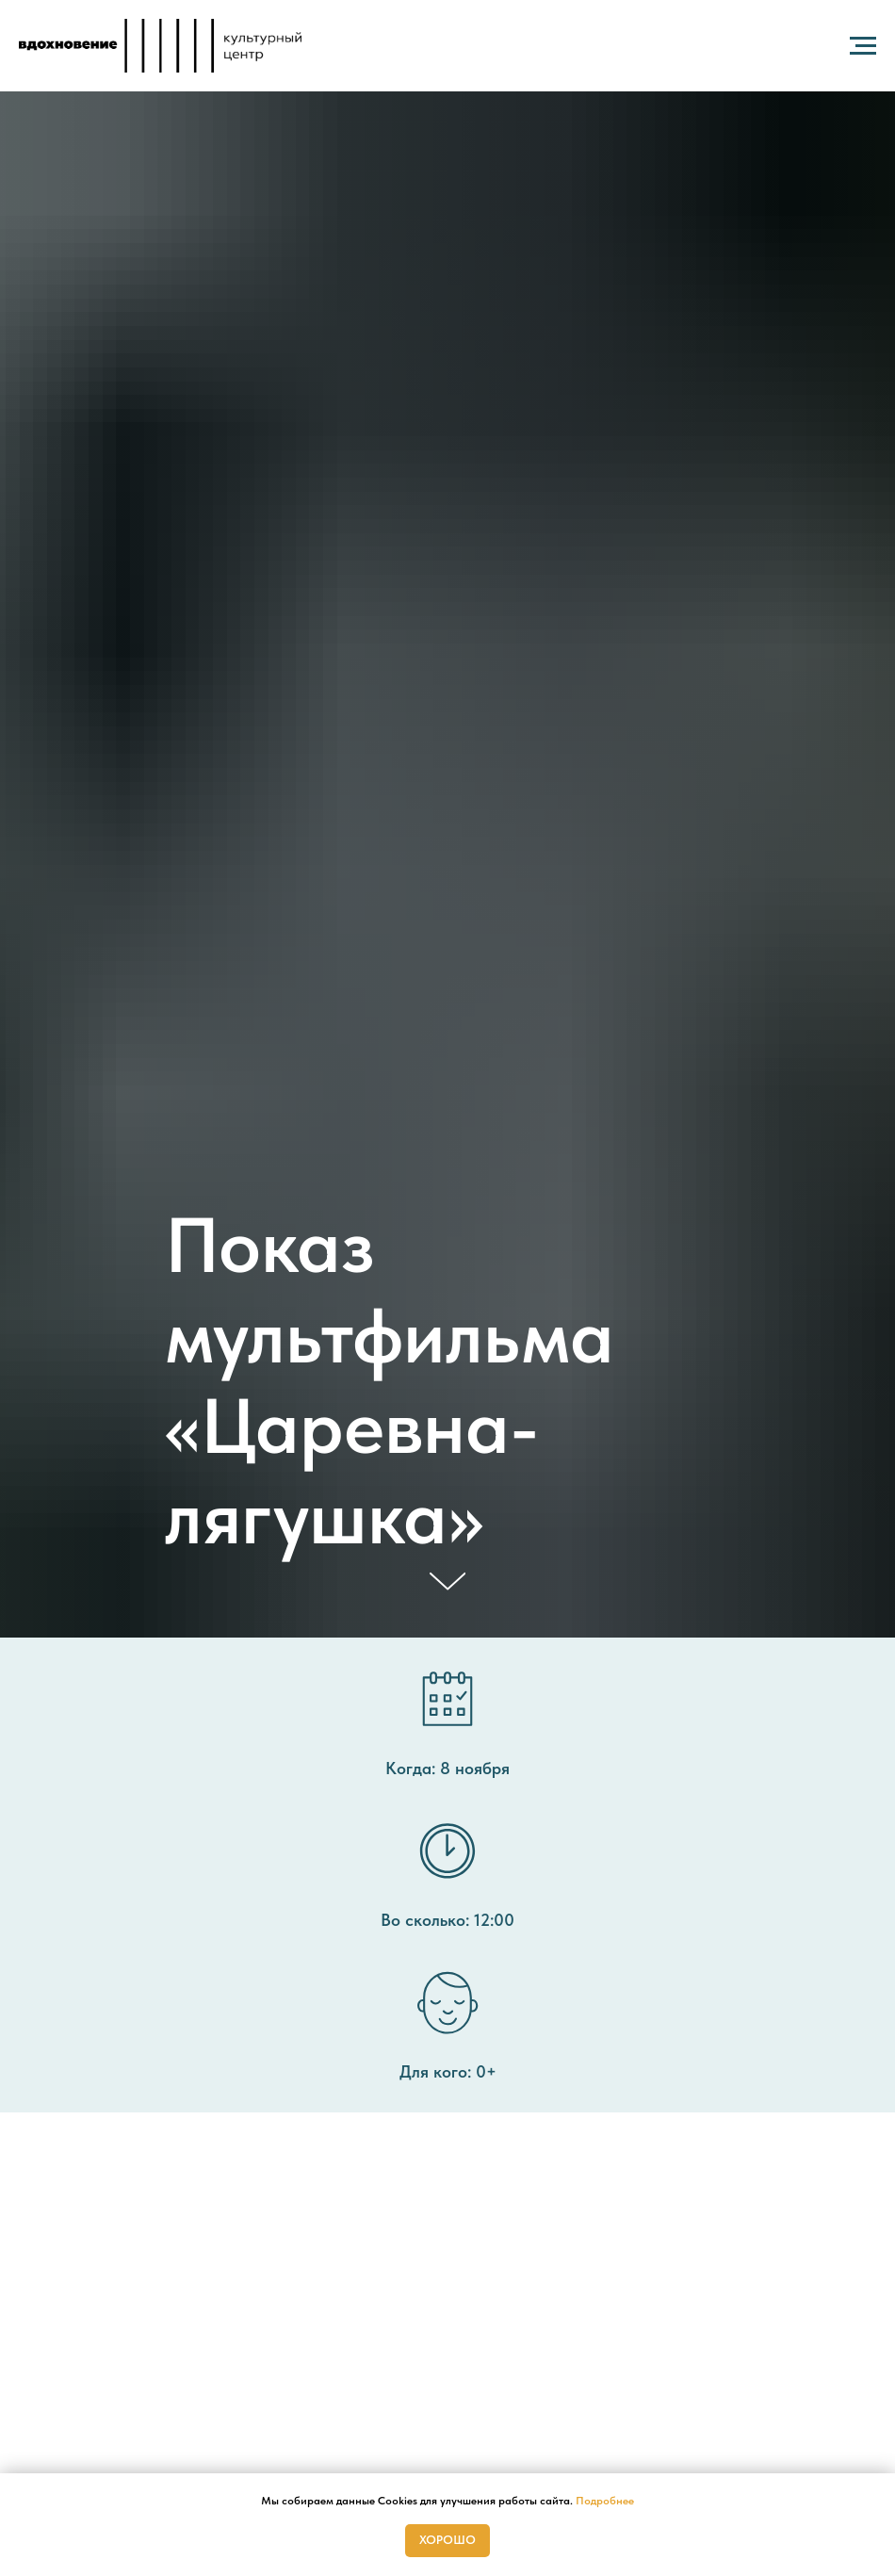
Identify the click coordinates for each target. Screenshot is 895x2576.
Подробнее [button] (605, 2500)
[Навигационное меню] (863, 46)
